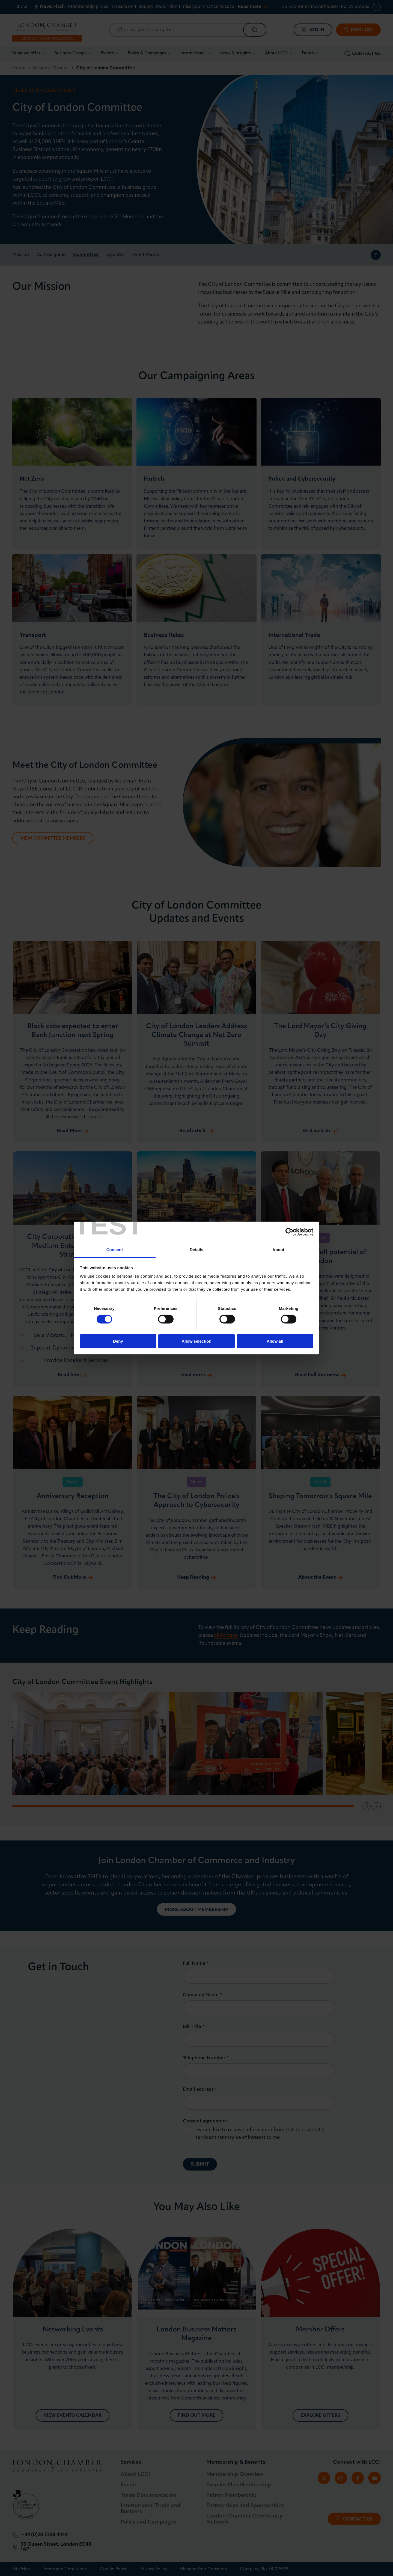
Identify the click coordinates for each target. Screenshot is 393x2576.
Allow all (275, 1341)
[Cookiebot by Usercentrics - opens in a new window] (289, 1232)
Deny (118, 1341)
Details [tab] (196, 1249)
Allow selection (196, 1341)
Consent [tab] (114, 1249)
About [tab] (278, 1249)
